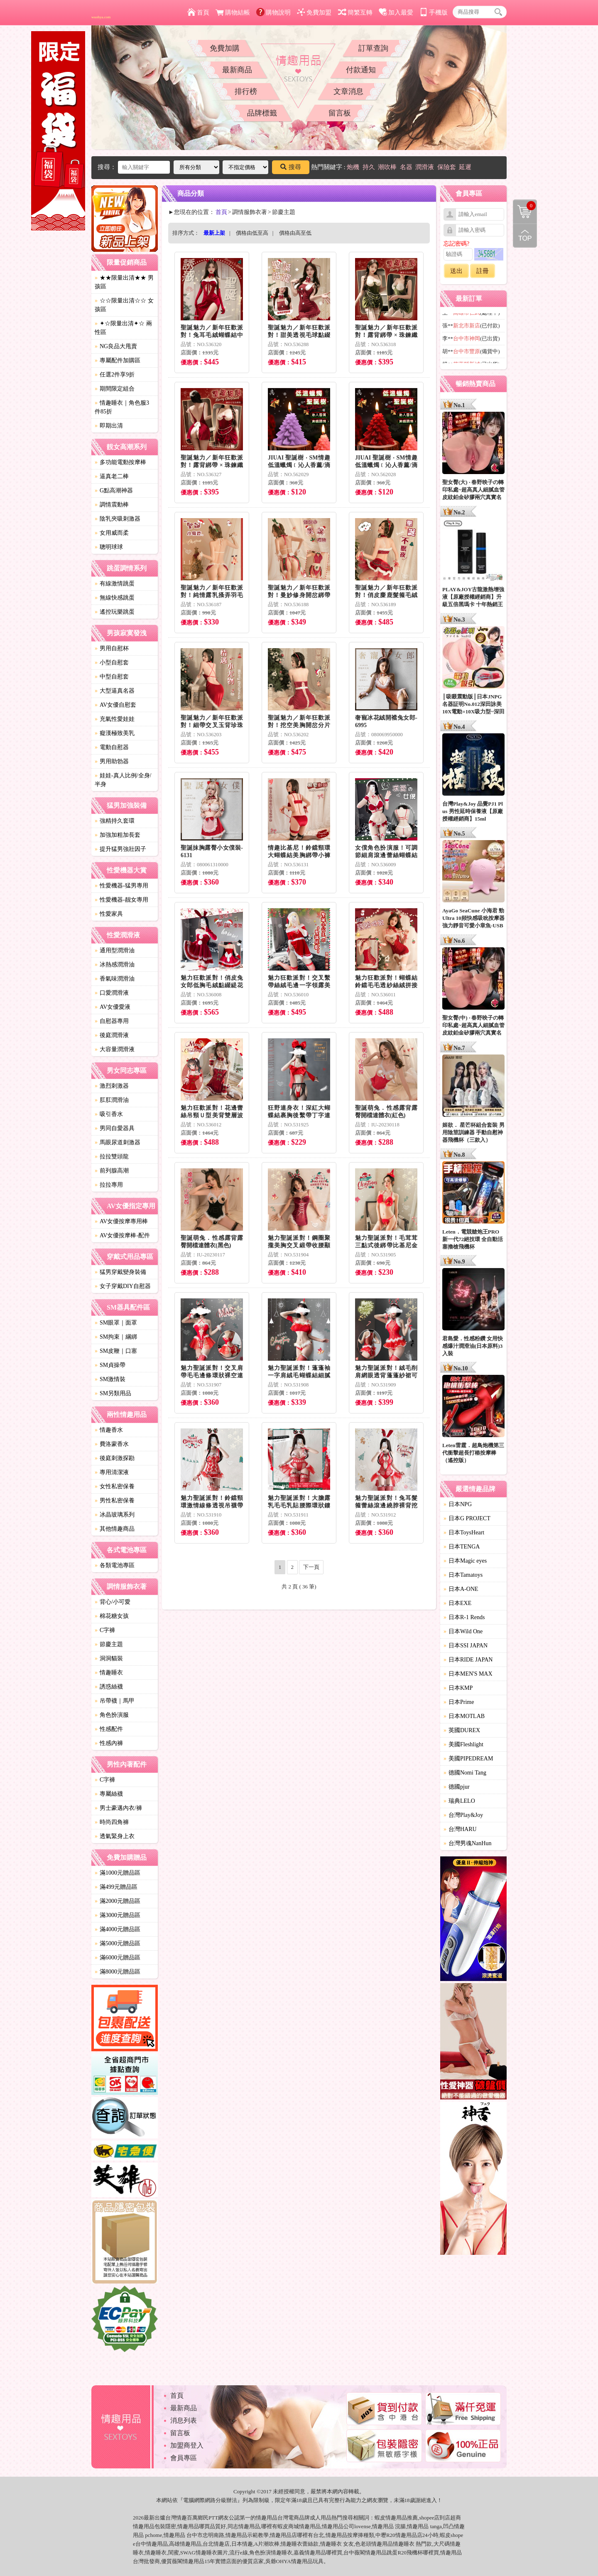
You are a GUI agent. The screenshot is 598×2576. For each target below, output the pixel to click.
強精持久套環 (115, 821)
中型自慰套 (112, 676)
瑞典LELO (459, 1801)
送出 (456, 271)
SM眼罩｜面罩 (116, 1323)
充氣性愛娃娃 (115, 719)
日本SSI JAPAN (466, 1645)
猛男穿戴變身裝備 (120, 1272)
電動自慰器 (112, 747)
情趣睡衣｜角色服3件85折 (122, 407)
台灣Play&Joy (463, 1815)
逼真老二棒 (112, 476)
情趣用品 (396, 2518)
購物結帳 (233, 12)
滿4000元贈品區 (117, 1929)
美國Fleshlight (463, 1744)
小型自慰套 (112, 662)
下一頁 (311, 1567)
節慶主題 (109, 1644)
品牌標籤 (262, 113)
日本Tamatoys (463, 1575)
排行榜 (246, 91)
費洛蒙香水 (112, 1444)
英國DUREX (462, 1730)
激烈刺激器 (112, 1086)
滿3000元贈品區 (117, 1915)
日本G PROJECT (467, 1518)
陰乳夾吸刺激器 (117, 519)
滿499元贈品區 (116, 1887)
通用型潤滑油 (115, 950)
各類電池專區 (115, 1565)
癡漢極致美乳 (115, 733)
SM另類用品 (113, 1393)
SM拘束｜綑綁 (116, 1337)
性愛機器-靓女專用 (121, 900)
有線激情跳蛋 (115, 583)
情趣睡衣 (109, 1672)
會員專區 (183, 2457)
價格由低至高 (252, 233)
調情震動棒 (112, 504)
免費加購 (225, 48)
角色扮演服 (112, 1715)
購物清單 (524, 205)
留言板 (339, 113)
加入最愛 (396, 12)
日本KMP (458, 1688)
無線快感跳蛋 (115, 598)
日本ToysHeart (464, 1532)
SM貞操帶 (110, 1365)
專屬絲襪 (109, 1794)
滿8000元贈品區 (117, 1972)
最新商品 (237, 70)
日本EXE (457, 1603)
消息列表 (183, 2420)
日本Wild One (463, 1631)
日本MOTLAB (464, 1716)
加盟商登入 (186, 2445)
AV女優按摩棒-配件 (122, 1235)
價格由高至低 (295, 233)
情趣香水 (109, 1430)
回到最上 (525, 235)
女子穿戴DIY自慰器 (123, 1286)
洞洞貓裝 (109, 1658)
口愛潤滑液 (112, 993)
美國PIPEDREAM (468, 1758)
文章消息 (348, 91)
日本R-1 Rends (464, 1617)
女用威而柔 (112, 533)
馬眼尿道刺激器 (117, 1142)
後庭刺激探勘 (115, 1458)
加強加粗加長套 (117, 835)
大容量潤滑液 (115, 1049)
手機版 (433, 12)
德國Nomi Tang (465, 1773)
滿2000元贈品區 (117, 1901)
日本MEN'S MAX (468, 1674)
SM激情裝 (110, 1379)
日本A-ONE (461, 1589)
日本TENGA (462, 1547)
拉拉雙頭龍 (112, 1156)
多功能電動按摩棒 (120, 462)
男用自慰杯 (112, 648)
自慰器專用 (112, 1021)
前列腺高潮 (112, 1171)
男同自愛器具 (115, 1128)
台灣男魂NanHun (467, 1843)
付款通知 (361, 70)
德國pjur (457, 1787)
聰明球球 (109, 547)
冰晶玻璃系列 (115, 1515)
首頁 (198, 12)
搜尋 (290, 167)
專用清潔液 (112, 1472)
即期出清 (109, 426)
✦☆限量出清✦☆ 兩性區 (123, 327)
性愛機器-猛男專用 (121, 885)
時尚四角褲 (112, 1822)
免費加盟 (314, 12)
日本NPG (458, 1504)
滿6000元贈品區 (117, 1957)
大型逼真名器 (115, 691)
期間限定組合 (115, 389)
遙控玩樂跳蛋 (115, 612)
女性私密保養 (115, 1486)
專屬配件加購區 (117, 360)
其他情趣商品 (115, 1529)
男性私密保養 (115, 1500)
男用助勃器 (112, 761)
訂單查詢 (373, 48)
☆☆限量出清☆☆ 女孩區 (124, 304)
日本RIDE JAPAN (468, 1660)
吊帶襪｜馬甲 (115, 1701)
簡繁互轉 (355, 12)
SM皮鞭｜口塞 (116, 1351)
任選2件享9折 (115, 374)
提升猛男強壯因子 (120, 849)
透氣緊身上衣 (115, 1836)
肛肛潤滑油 (112, 1100)
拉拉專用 (109, 1185)
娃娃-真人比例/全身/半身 (123, 779)
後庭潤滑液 (112, 1035)
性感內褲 (109, 1743)
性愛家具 (109, 914)
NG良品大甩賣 (116, 346)
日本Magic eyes (465, 1561)
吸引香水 (109, 1114)
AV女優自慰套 (115, 705)
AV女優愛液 (112, 1007)
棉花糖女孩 (112, 1616)
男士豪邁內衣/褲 (118, 1808)
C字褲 (105, 1630)
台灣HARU (460, 1829)
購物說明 (273, 12)
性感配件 (109, 1729)
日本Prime (459, 1702)
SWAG (188, 2552)
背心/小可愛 (112, 1602)
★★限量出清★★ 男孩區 (124, 282)
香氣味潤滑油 (115, 979)
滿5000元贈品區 (117, 1943)
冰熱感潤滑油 (115, 964)
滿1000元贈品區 (117, 1873)
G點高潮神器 (114, 490)
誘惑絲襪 (109, 1687)
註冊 (482, 271)
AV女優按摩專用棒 (121, 1221)
